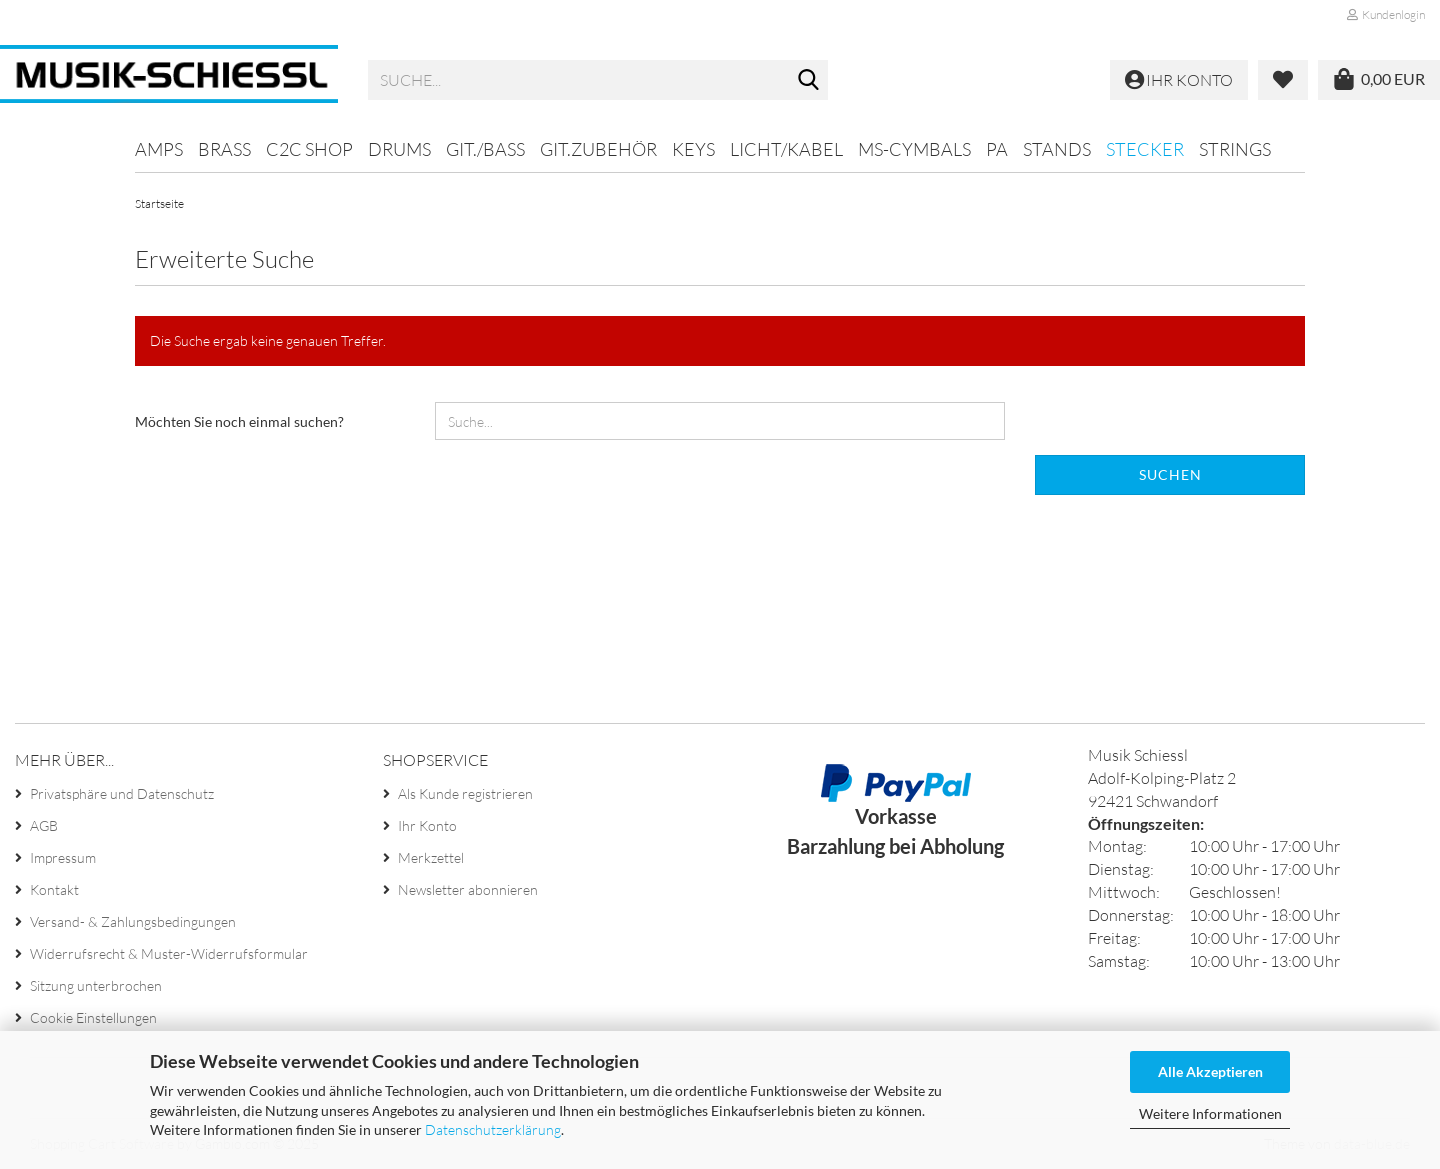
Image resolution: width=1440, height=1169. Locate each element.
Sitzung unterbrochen (96, 985)
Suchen (1170, 474)
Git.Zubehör (598, 149)
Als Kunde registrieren (465, 793)
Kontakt (54, 889)
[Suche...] (809, 81)
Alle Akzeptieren (1210, 1071)
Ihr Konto (427, 825)
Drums (399, 149)
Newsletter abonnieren (468, 889)
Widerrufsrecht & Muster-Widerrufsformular (169, 953)
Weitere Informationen (1210, 1113)
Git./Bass (485, 149)
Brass (224, 149)
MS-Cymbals (914, 149)
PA (997, 149)
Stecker (1145, 149)
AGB (44, 825)
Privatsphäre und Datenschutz (122, 793)
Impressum (63, 857)
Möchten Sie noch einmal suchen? (239, 421)
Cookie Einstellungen (93, 1017)
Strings (1235, 149)
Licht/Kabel (786, 149)
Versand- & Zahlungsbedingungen (133, 921)
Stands (1057, 149)
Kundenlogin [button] (1386, 14)
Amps (159, 149)
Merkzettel (431, 857)
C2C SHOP (309, 149)
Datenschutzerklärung (493, 1129)
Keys (693, 149)
